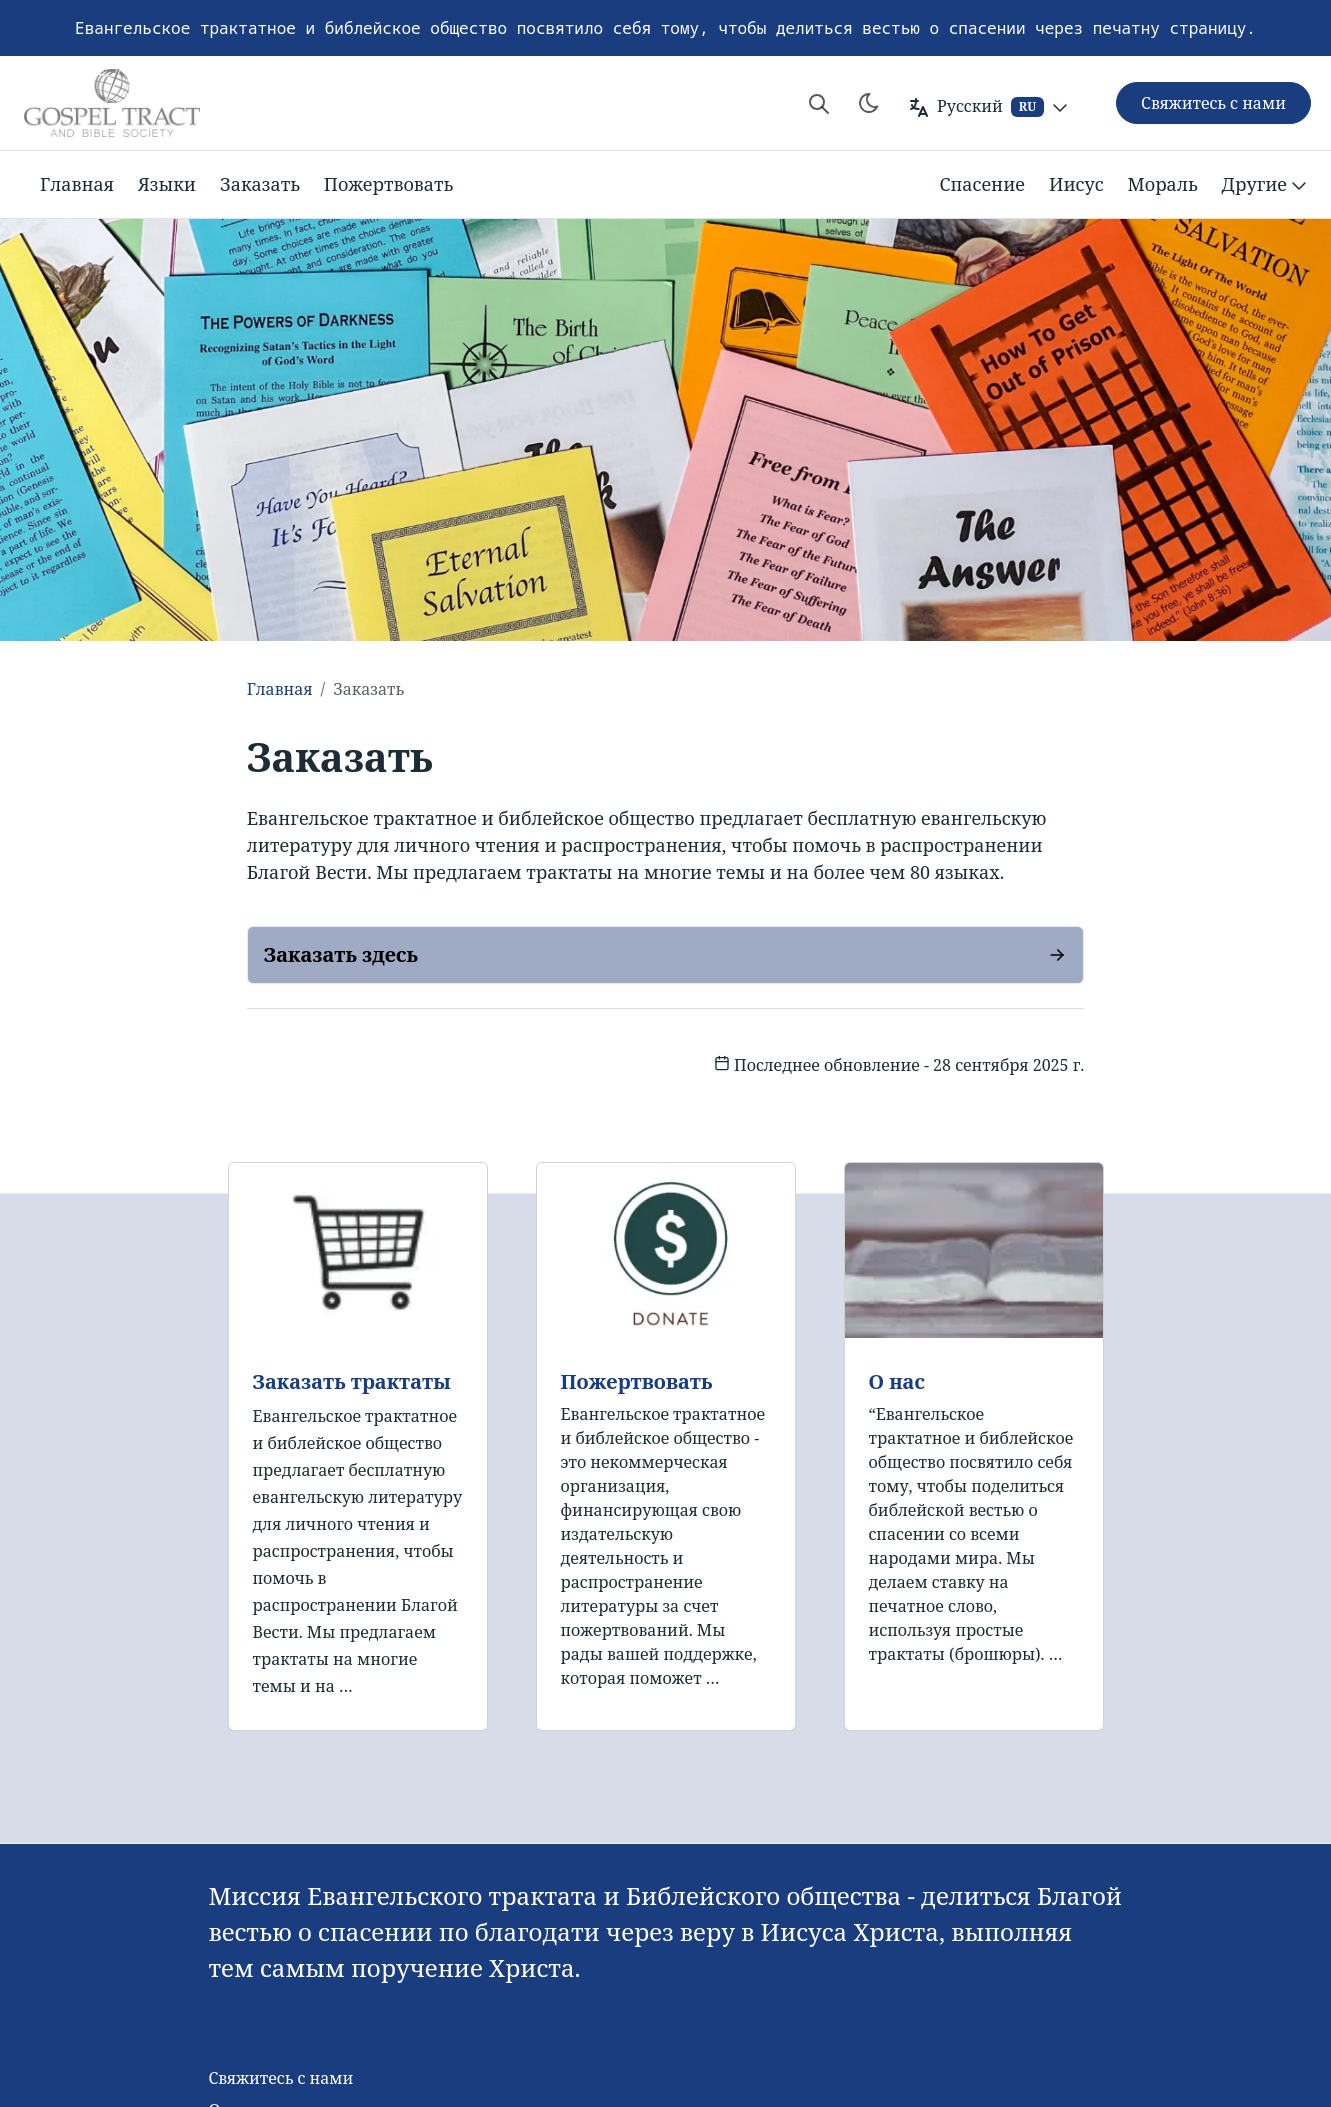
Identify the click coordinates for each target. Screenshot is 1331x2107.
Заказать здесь (341, 955)
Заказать (260, 184)
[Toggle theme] (869, 103)
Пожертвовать (388, 184)
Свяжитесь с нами (280, 2078)
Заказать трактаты (352, 1381)
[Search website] (819, 103)
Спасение (982, 184)
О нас (897, 1381)
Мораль (1163, 184)
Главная (77, 184)
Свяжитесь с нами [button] (1213, 103)
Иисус (1076, 184)
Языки (167, 184)
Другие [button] (1266, 185)
